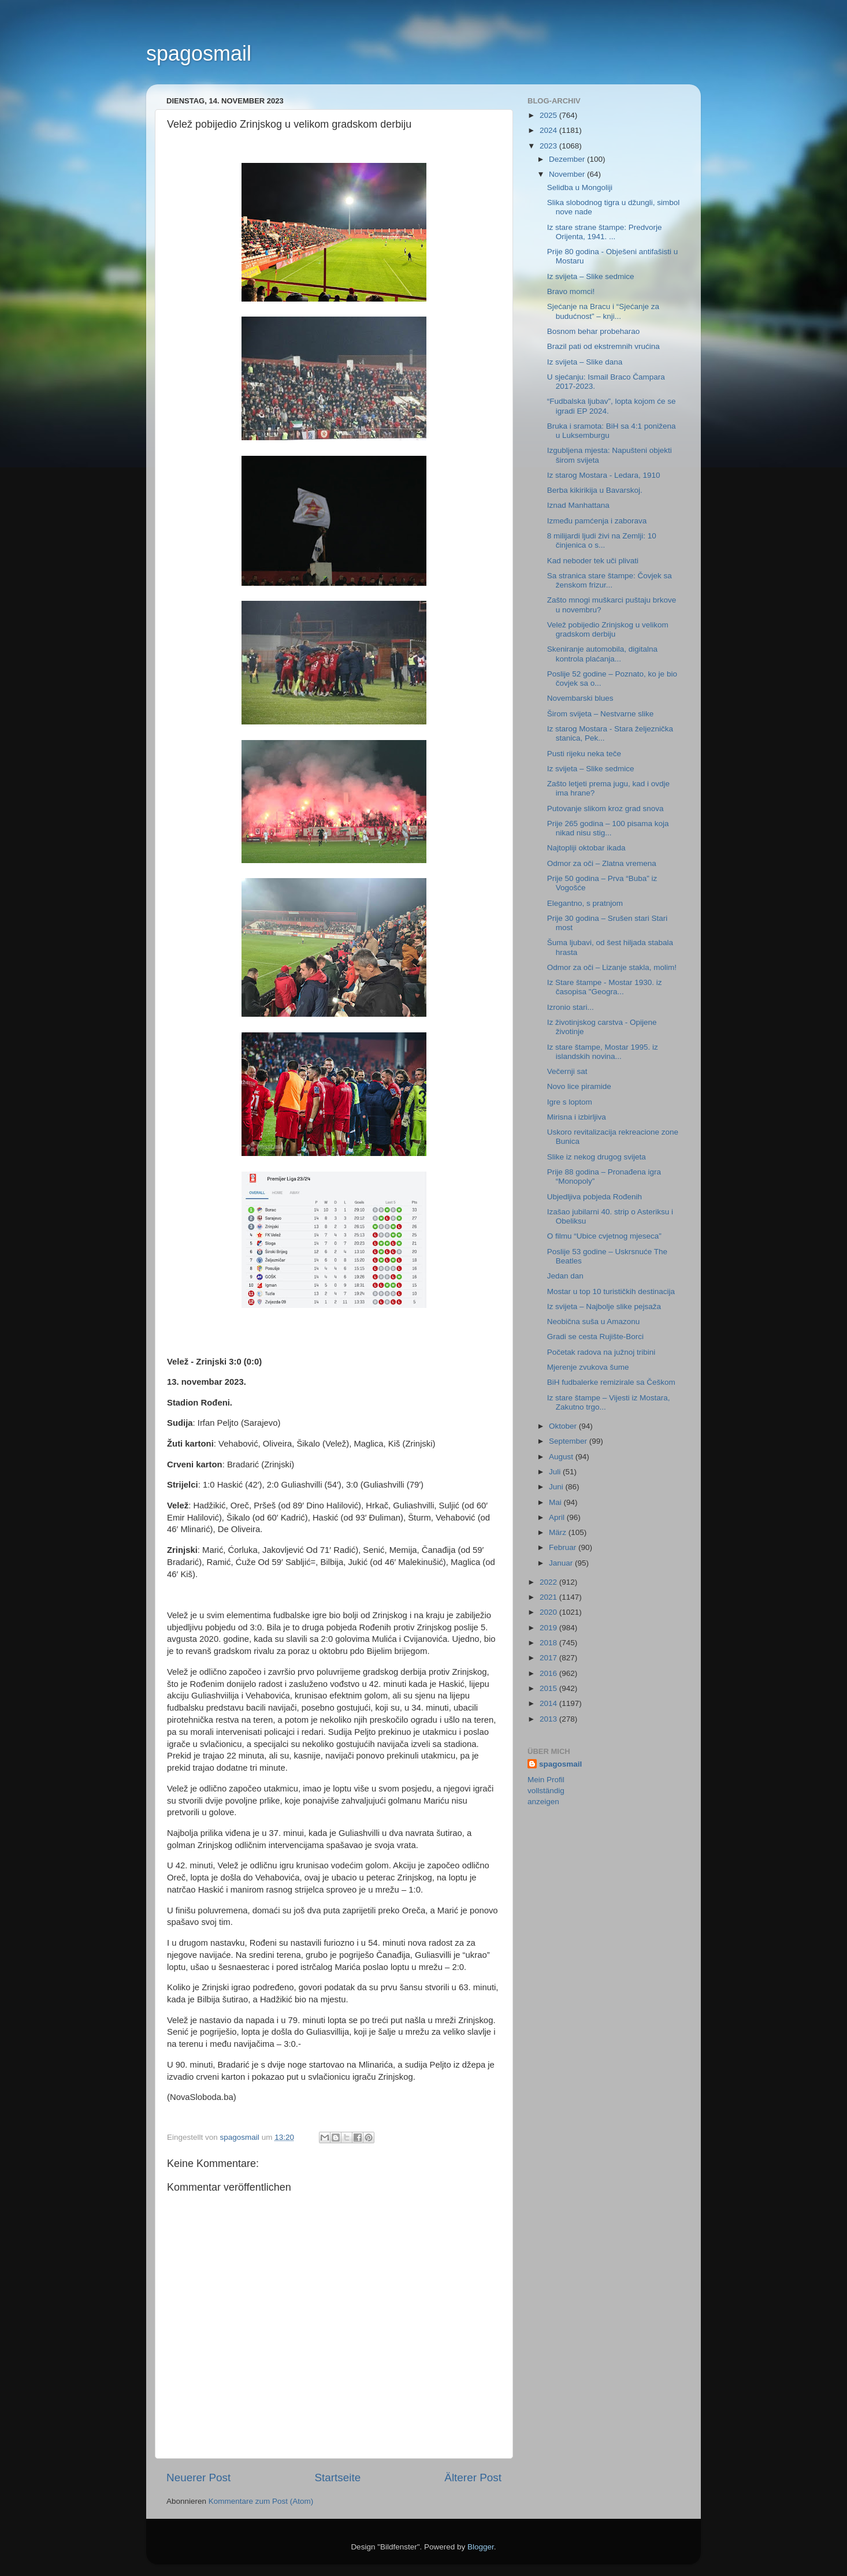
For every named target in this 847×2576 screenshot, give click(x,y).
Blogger (480, 2546)
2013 (549, 1719)
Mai (556, 1502)
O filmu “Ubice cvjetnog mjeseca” (604, 1236)
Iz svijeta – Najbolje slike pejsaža (604, 1306)
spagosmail (198, 53)
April (558, 1517)
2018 (549, 1642)
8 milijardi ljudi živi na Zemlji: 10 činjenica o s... (601, 540)
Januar (562, 1563)
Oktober (564, 1426)
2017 (549, 1657)
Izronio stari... (570, 1007)
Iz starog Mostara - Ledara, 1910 (603, 475)
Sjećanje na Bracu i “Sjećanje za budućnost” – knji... (603, 311)
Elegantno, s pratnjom (585, 903)
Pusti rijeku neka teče (584, 753)
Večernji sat (567, 1071)
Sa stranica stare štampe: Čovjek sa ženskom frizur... (609, 580)
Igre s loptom (569, 1102)
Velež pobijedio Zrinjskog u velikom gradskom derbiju (607, 629)
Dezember (568, 159)
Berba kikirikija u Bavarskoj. (594, 490)
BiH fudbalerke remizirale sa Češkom (611, 1382)
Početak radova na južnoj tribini (601, 1352)
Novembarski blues (580, 698)
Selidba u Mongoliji (579, 187)
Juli (556, 1471)
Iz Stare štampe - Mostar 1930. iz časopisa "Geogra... (604, 987)
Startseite (337, 2477)
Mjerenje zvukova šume (588, 1367)
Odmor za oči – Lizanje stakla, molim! (612, 967)
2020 (549, 1612)
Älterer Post (472, 2477)
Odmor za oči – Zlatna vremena (601, 863)
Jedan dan (565, 1276)
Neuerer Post (198, 2477)
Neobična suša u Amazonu (593, 1321)
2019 (549, 1627)
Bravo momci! (571, 291)
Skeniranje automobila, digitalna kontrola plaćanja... (602, 654)
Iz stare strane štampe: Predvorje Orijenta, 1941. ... (604, 232)
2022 (549, 1582)
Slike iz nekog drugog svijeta (596, 1157)
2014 (549, 1703)
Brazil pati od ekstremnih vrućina (603, 346)
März (559, 1532)
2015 (549, 1688)
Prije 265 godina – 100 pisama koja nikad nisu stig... (608, 828)
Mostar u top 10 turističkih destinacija (611, 1291)
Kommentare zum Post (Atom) (261, 2501)
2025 (549, 115)
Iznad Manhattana (578, 505)
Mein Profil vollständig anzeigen (545, 1790)
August (562, 1456)
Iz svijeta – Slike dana (585, 362)
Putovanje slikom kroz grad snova (605, 808)
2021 (549, 1597)
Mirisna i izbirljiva (576, 1117)
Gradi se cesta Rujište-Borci (595, 1336)
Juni (557, 1486)
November (568, 174)
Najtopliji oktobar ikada (586, 847)
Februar (563, 1547)
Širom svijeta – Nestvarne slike (600, 713)
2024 (549, 130)
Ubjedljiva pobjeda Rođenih (594, 1196)
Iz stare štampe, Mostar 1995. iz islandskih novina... (602, 1052)
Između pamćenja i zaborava (597, 520)
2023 (549, 146)
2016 (549, 1673)
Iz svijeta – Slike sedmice (590, 276)
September (569, 1441)
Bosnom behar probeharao (593, 331)
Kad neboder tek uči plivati (592, 560)
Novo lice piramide (579, 1086)
